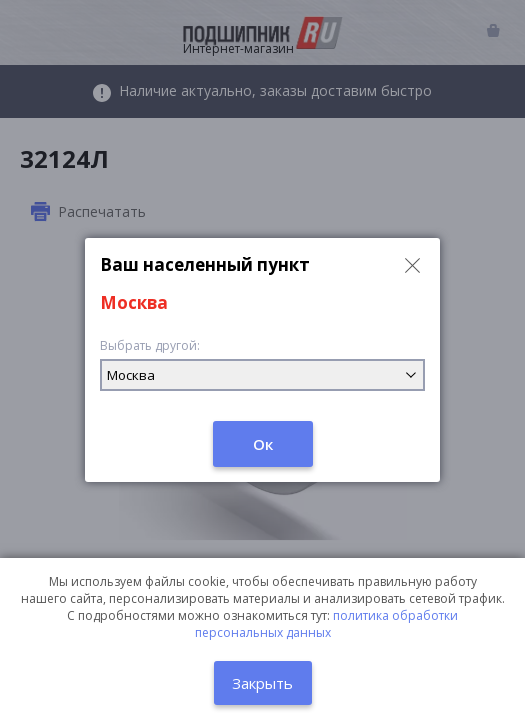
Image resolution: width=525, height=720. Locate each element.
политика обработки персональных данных (327, 624)
